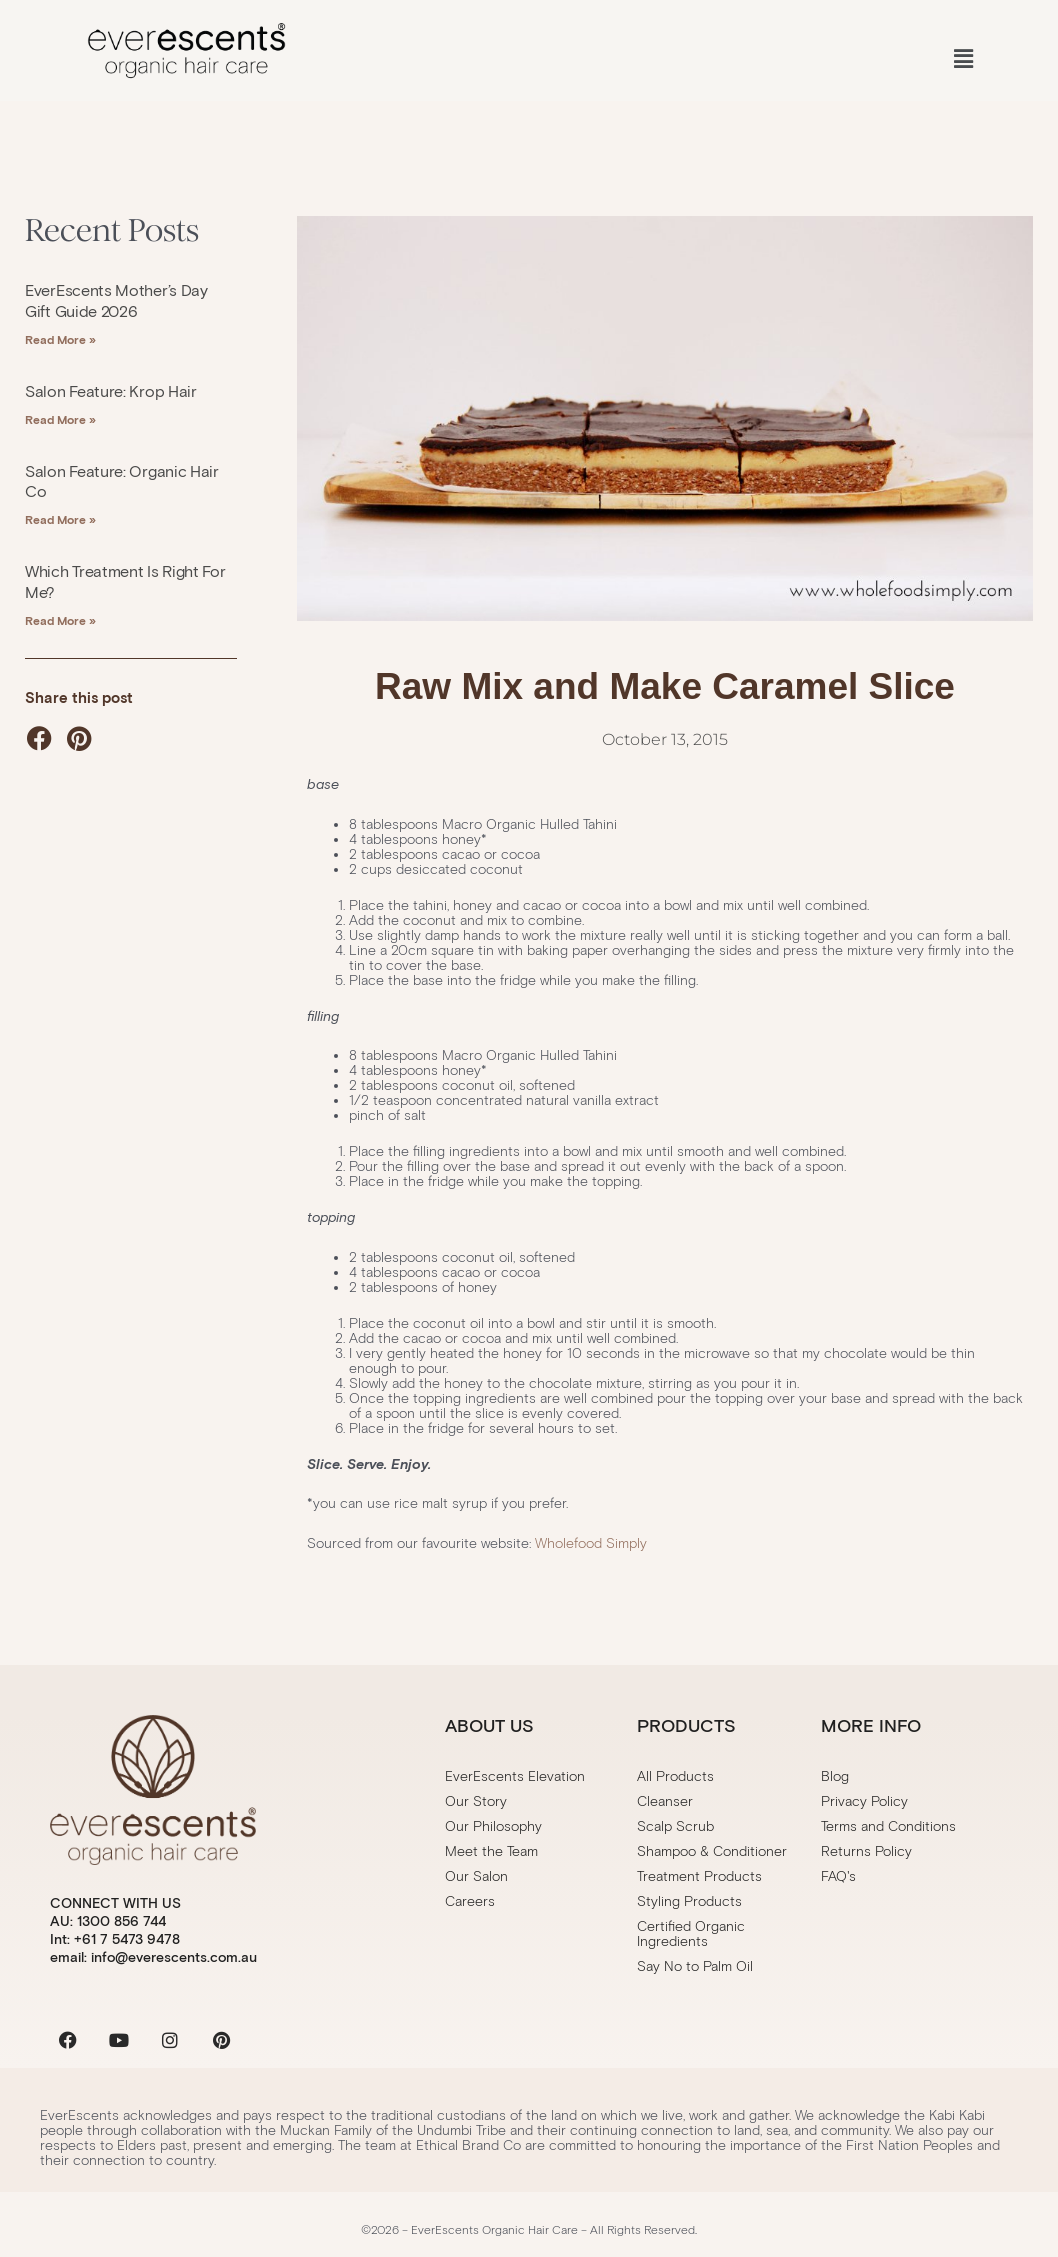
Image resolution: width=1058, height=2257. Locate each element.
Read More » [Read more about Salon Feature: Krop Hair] (60, 419)
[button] (963, 59)
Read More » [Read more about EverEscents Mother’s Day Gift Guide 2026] (60, 339)
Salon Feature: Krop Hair (111, 391)
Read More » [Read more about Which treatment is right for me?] (60, 620)
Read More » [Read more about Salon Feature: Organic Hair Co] (60, 519)
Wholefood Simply (591, 1543)
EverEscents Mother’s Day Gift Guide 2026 (116, 301)
